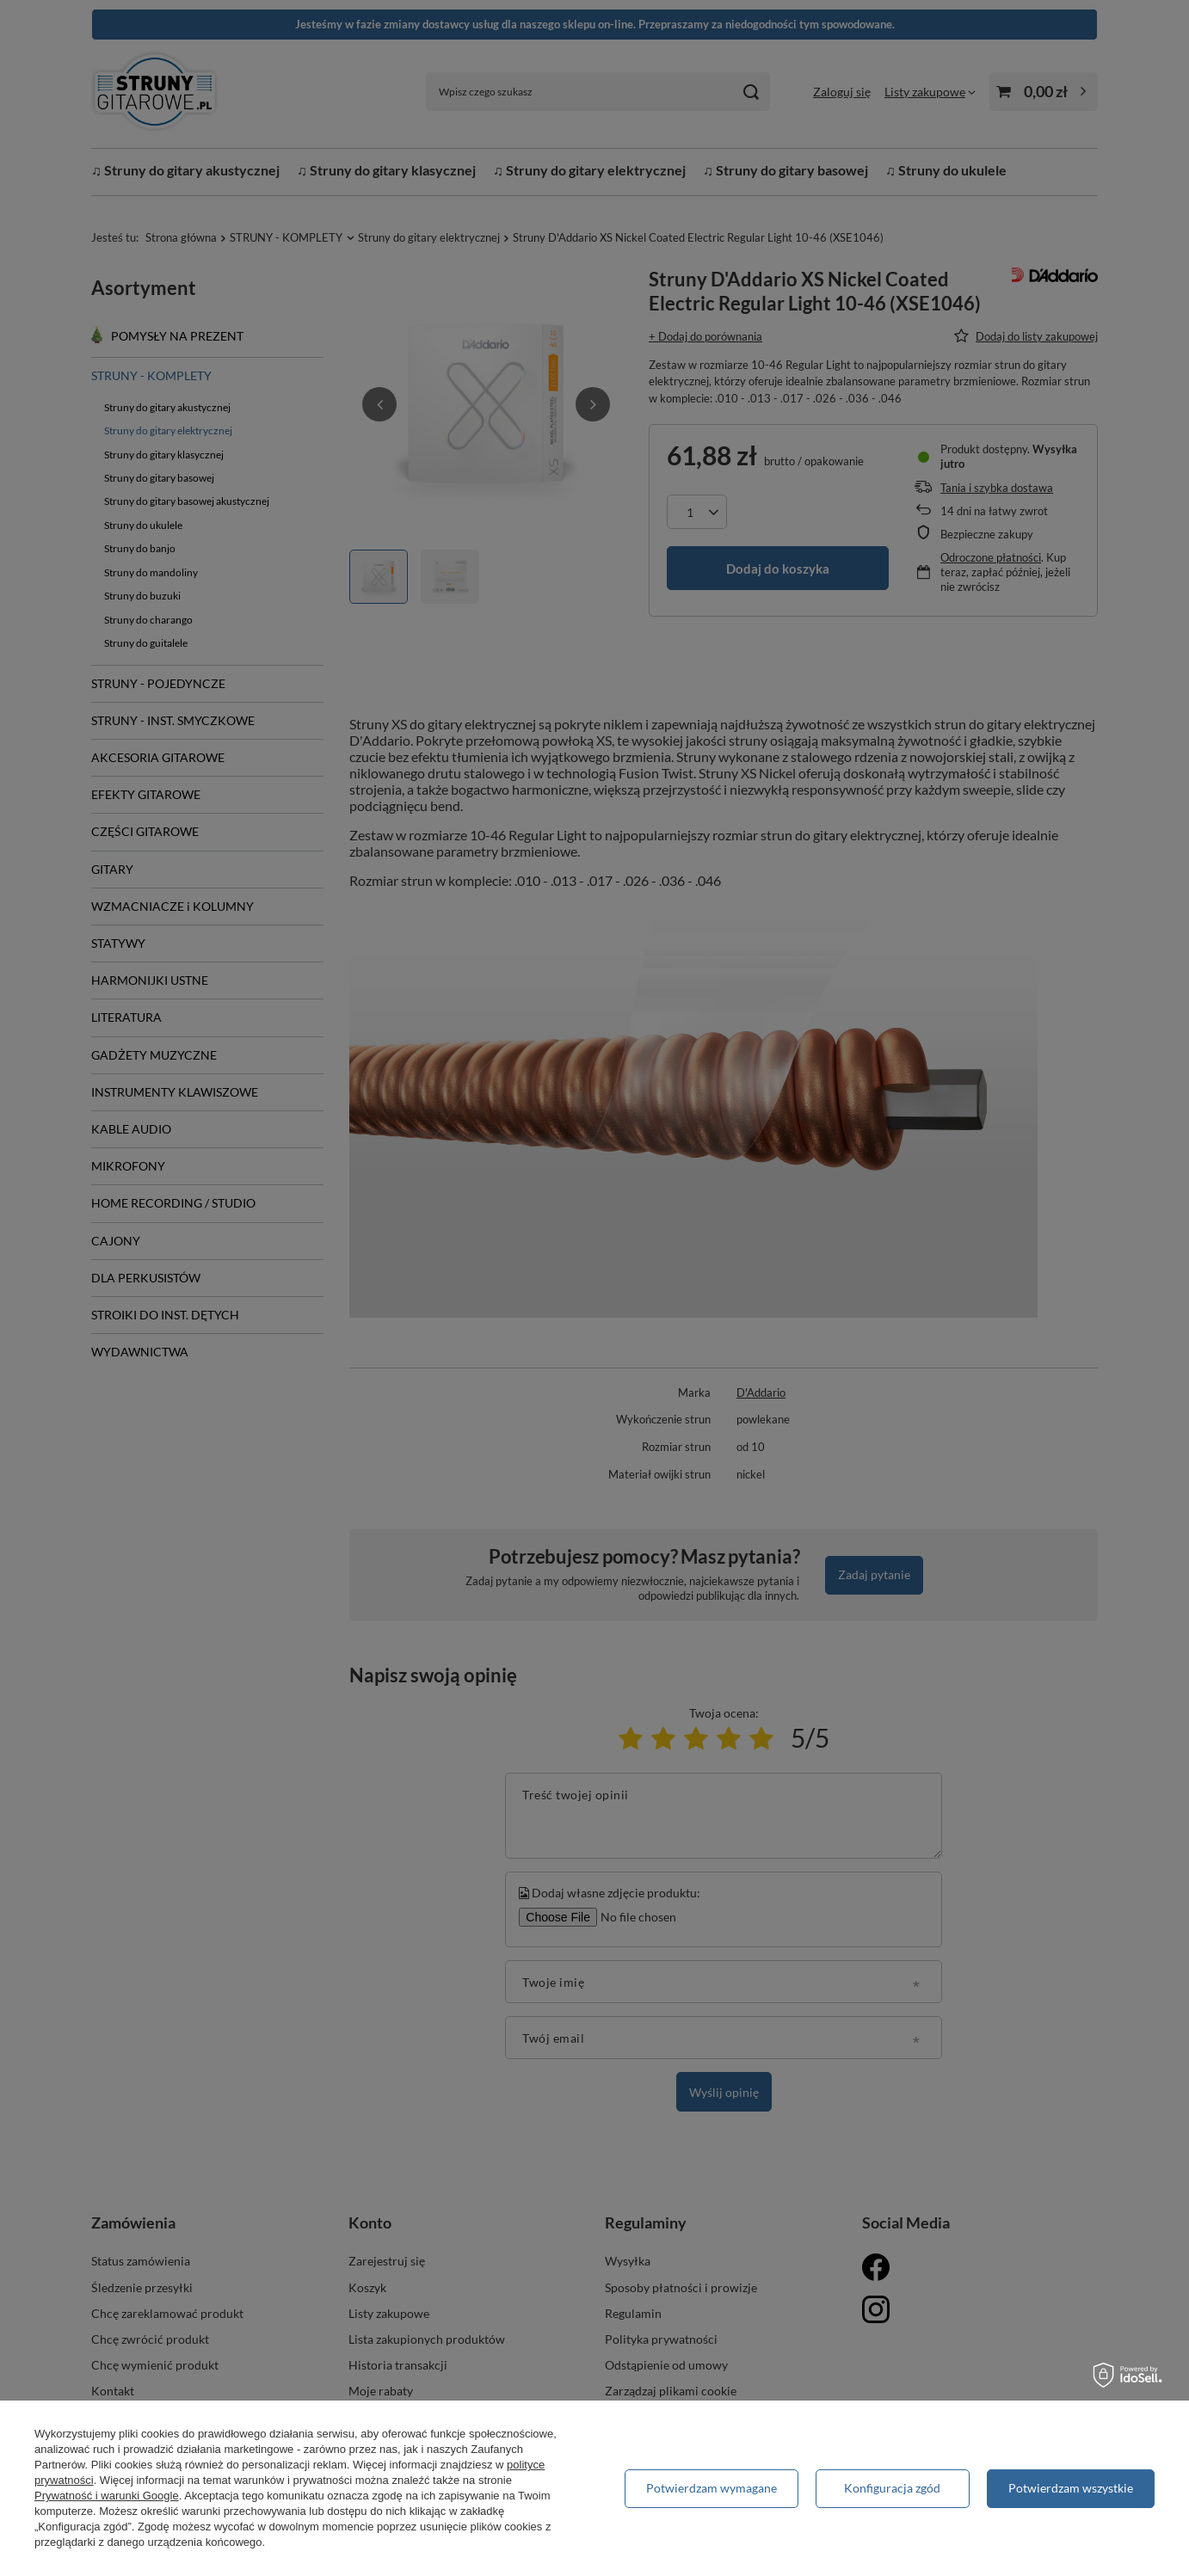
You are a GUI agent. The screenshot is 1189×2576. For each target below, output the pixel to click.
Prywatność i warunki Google (106, 2495)
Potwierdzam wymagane (711, 2488)
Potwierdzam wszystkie (1070, 2488)
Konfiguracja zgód (892, 2488)
